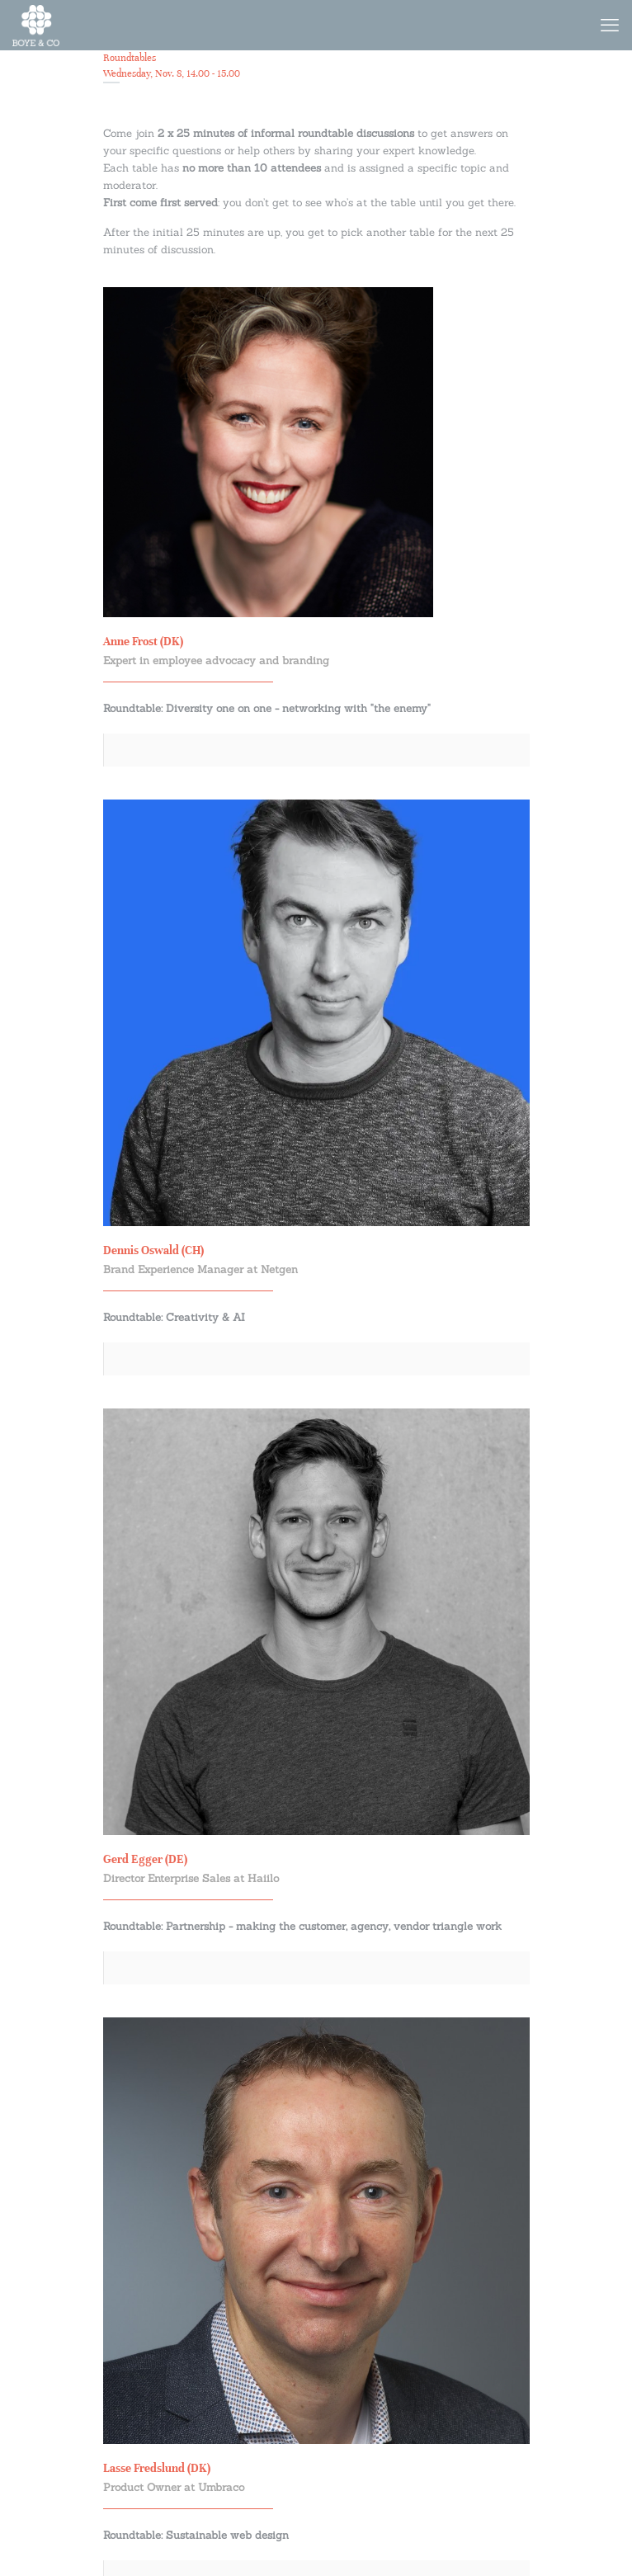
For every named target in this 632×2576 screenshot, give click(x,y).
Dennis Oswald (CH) (153, 1250)
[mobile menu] (610, 25)
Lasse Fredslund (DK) (156, 2468)
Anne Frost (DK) (143, 642)
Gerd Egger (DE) (145, 1859)
